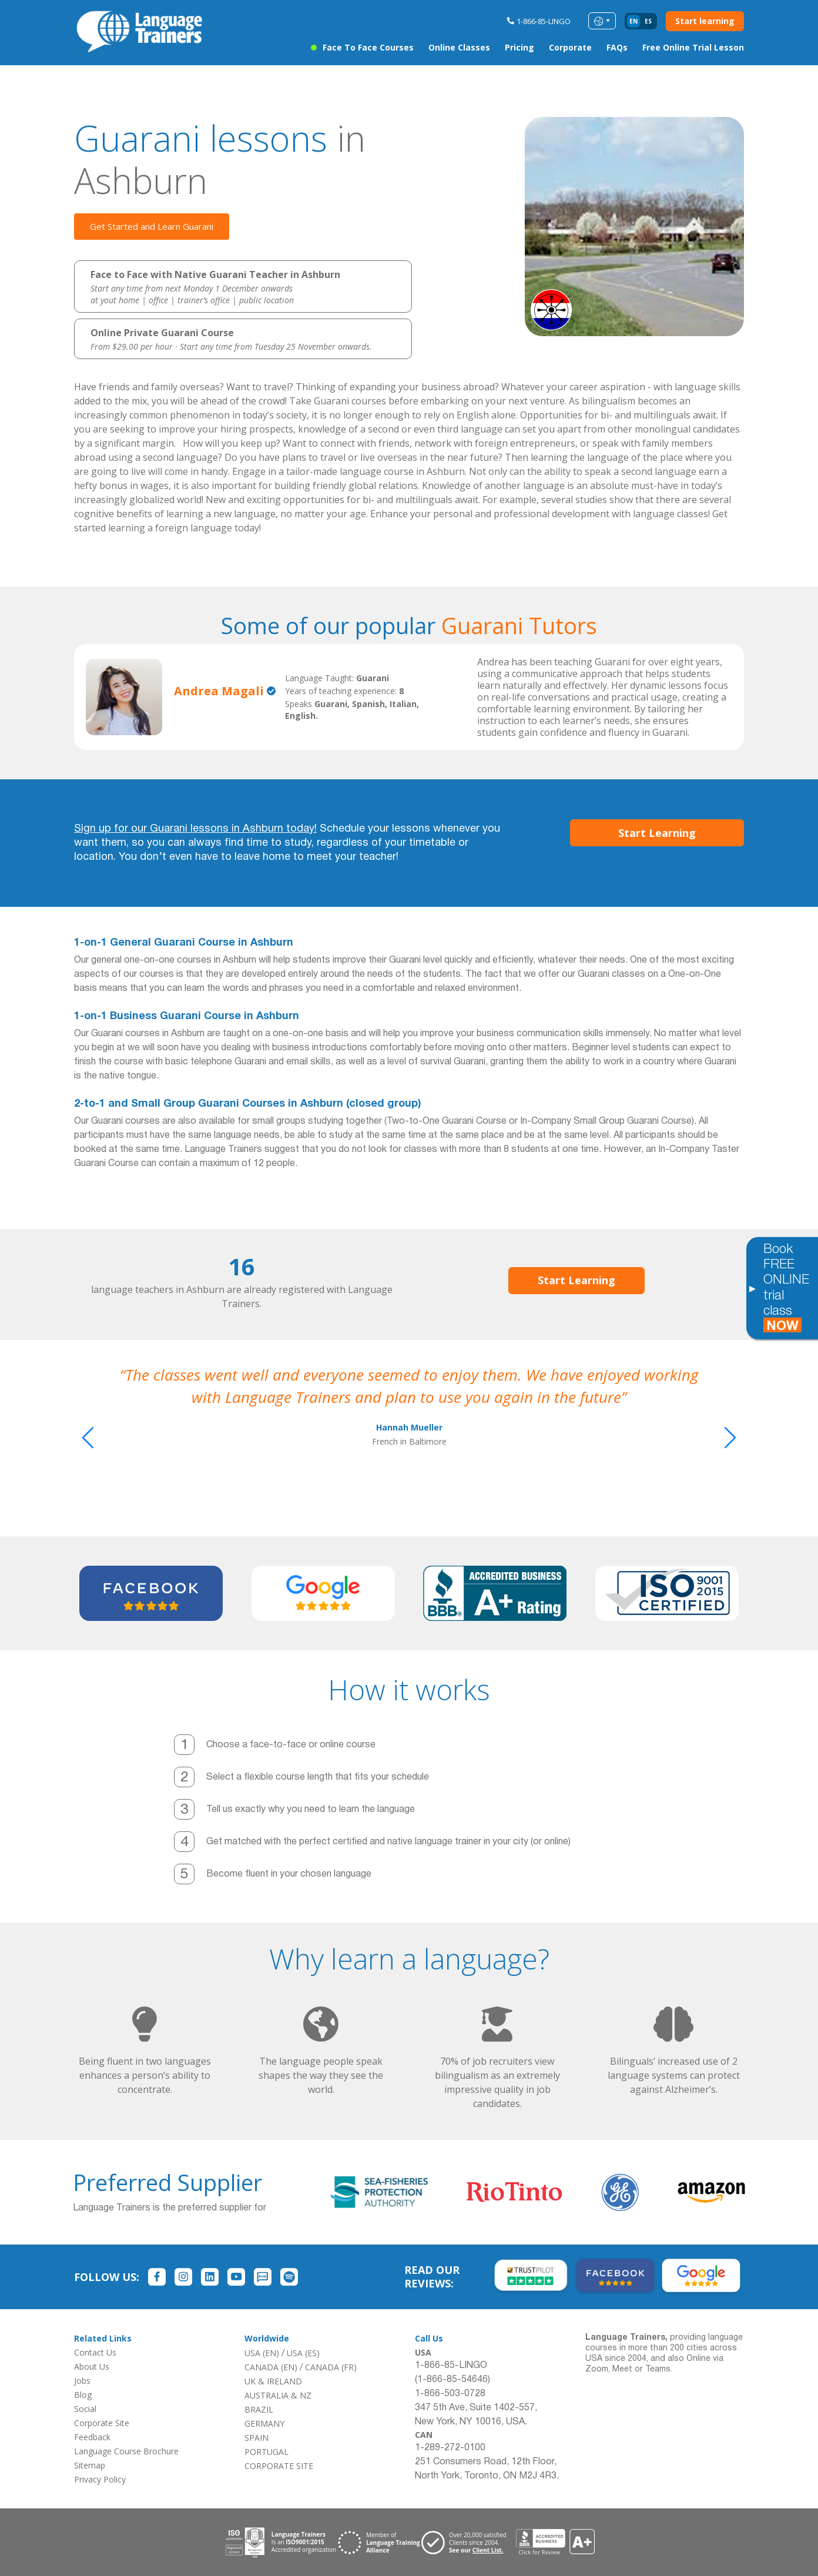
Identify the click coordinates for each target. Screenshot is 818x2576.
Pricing (519, 47)
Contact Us (95, 2352)
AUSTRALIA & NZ (277, 2395)
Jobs (82, 2380)
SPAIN (256, 2437)
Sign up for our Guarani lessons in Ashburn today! (195, 829)
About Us (91, 2366)
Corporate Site (101, 2422)
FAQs (617, 47)
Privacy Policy (100, 2479)
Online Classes (459, 47)
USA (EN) (261, 2353)
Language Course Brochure (126, 2451)
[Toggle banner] (752, 1288)
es (648, 21)
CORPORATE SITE (278, 2465)
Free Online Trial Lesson (693, 47)
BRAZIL (258, 2409)
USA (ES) (303, 2353)
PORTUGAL (266, 2451)
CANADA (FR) (331, 2367)
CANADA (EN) (270, 2367)
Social (85, 2408)
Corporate (570, 47)
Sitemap (89, 2465)
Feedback (92, 2437)
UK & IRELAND (273, 2381)
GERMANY (264, 2423)
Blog (83, 2394)
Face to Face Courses (368, 47)
